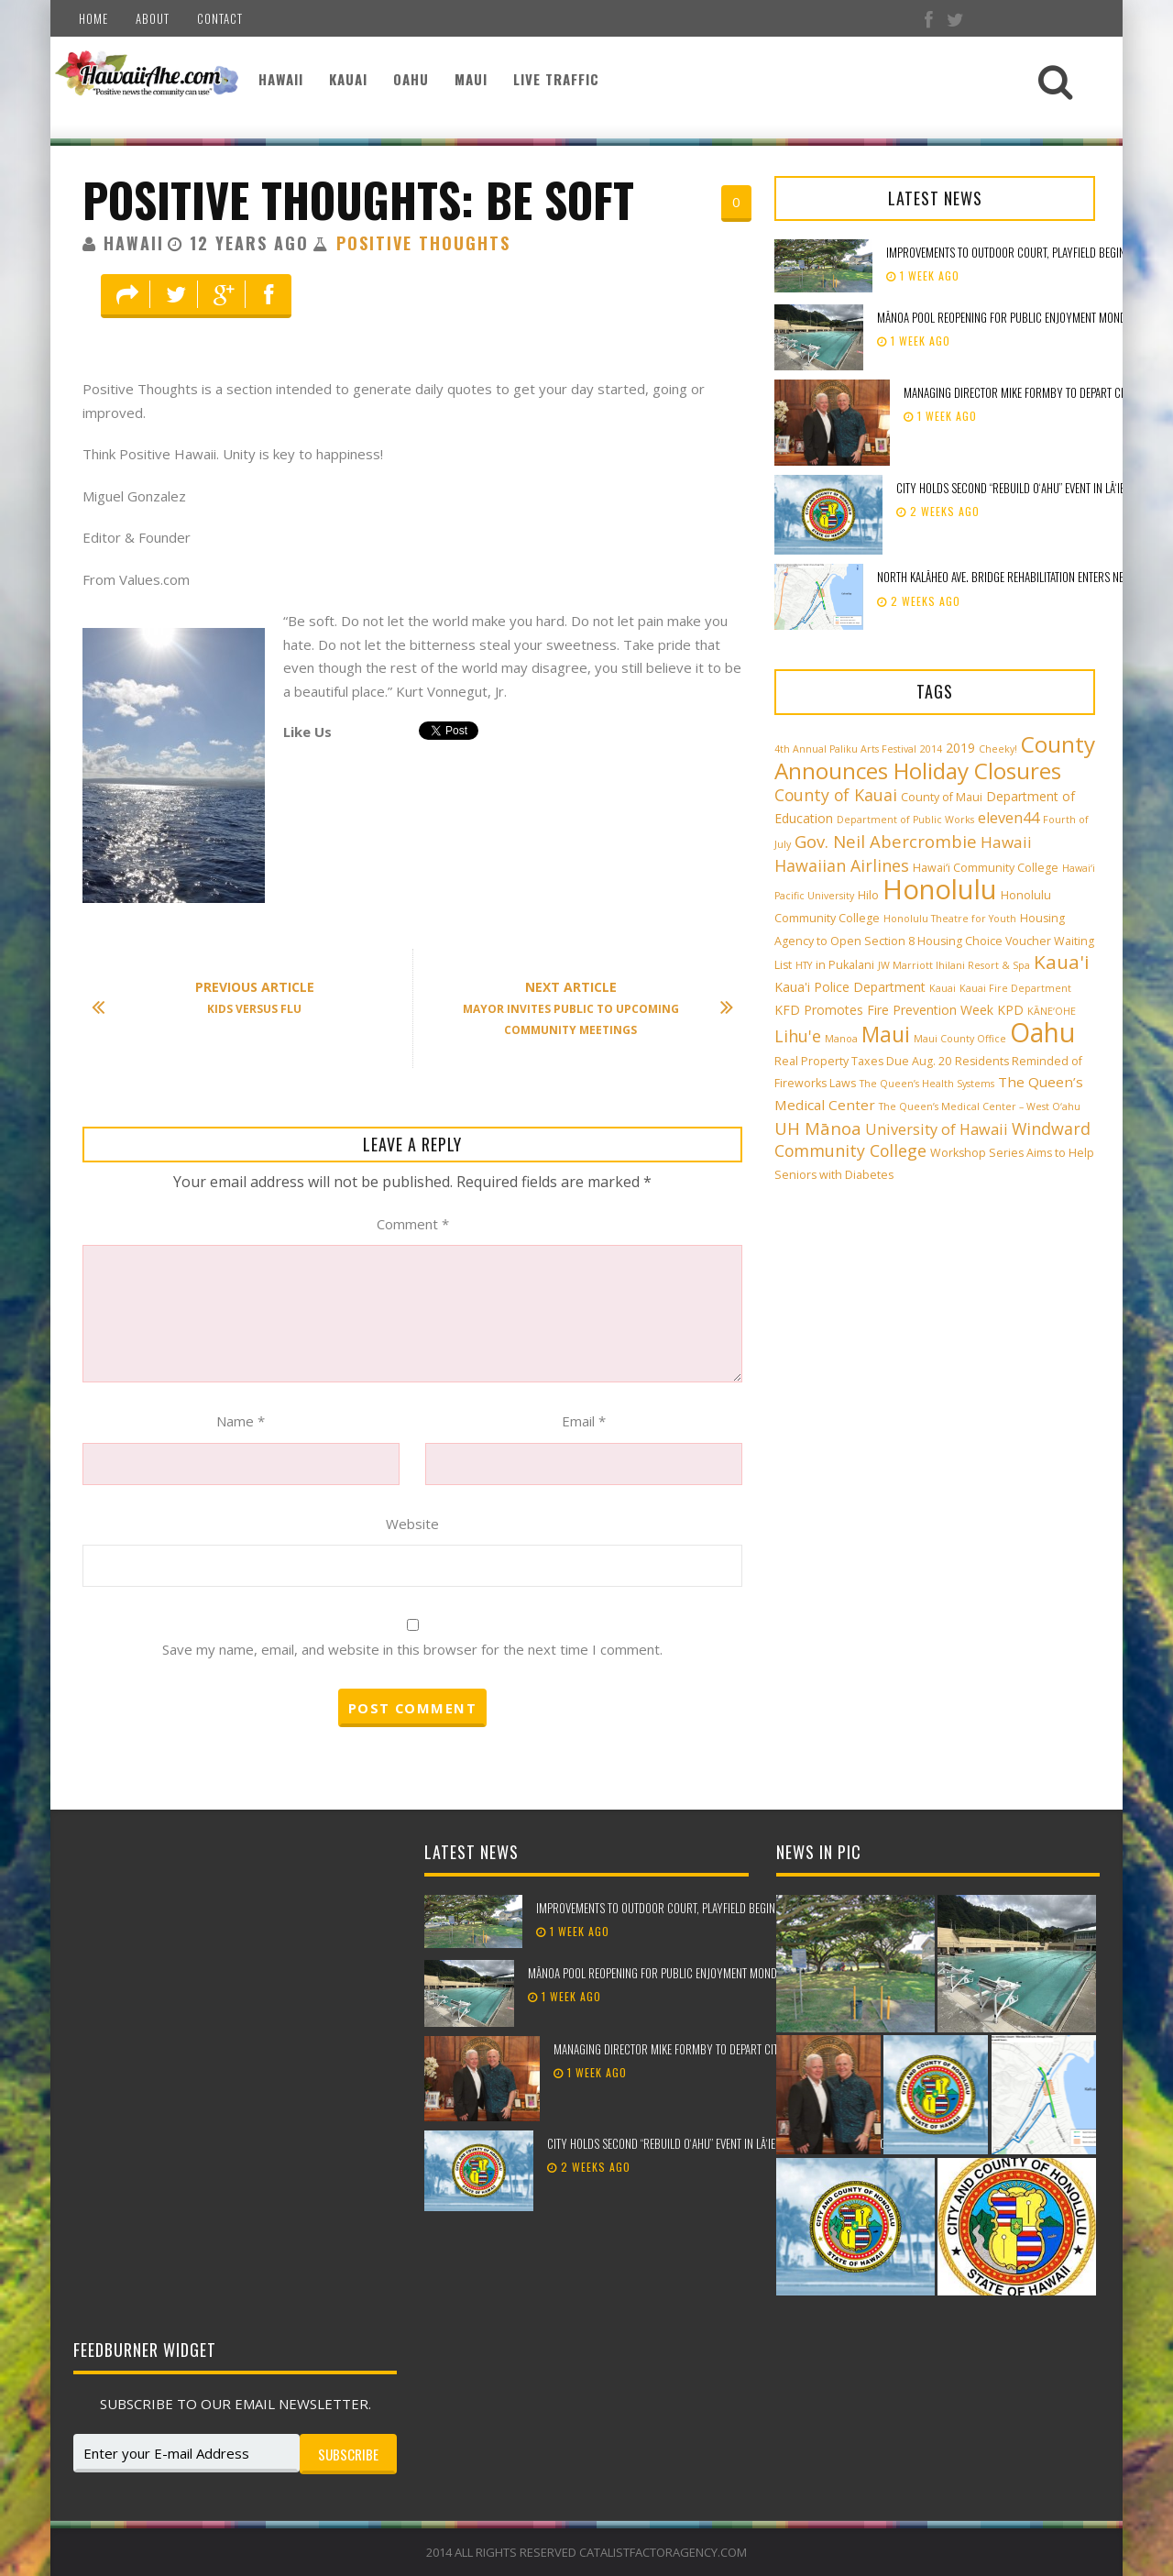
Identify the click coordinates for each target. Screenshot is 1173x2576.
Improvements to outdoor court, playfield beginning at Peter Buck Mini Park (724, 1907)
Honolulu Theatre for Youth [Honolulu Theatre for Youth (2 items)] (949, 918)
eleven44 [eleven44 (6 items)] (1008, 818)
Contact (220, 18)
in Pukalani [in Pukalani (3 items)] (845, 965)
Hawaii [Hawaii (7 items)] (1006, 842)
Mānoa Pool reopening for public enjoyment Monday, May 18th (682, 1973)
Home (93, 18)
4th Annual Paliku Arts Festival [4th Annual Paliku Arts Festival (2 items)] (845, 749)
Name (240, 1421)
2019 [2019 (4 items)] (960, 747)
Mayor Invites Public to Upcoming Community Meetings (589, 1008)
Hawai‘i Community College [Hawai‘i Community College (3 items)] (985, 867)
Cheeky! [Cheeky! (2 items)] (998, 749)
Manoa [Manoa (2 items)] (841, 1038)
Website (412, 1523)
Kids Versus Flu (212, 998)
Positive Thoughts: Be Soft (358, 199)
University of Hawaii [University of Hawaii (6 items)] (936, 1129)
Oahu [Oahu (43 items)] (1042, 1032)
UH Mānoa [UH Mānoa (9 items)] (817, 1128)
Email (584, 1421)
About (153, 18)
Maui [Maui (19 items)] (885, 1034)
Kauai (348, 79)
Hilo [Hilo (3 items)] (868, 895)
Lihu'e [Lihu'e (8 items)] (797, 1036)
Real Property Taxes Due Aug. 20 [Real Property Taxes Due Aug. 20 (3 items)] (862, 1061)
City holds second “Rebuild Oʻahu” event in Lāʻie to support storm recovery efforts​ (751, 2143)
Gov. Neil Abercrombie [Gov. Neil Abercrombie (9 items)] (886, 841)
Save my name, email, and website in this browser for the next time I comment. (412, 1649)
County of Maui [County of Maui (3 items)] (941, 797)
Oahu (411, 79)
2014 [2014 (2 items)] (931, 749)
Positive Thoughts (423, 243)
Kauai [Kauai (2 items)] (942, 988)
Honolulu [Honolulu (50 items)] (939, 889)
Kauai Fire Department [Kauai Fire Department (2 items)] (1015, 988)
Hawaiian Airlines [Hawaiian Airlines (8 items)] (841, 865)
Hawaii (280, 79)
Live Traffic (556, 79)
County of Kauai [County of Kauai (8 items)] (835, 795)
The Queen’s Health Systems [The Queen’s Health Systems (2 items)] (927, 1083)
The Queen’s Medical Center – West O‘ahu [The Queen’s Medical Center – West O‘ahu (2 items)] (979, 1106)
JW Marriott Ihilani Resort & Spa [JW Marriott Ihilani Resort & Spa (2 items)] (954, 965)
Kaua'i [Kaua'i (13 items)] (1062, 961)
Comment (413, 1224)
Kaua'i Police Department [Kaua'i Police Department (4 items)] (850, 987)
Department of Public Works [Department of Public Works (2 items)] (905, 819)
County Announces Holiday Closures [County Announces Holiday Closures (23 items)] (934, 757)
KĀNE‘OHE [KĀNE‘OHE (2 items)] (1051, 1011)
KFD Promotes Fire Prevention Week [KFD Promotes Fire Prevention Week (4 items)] (883, 1009)
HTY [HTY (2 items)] (803, 965)
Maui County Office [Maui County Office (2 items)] (960, 1038)
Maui (471, 79)
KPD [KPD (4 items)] (1010, 1009)
